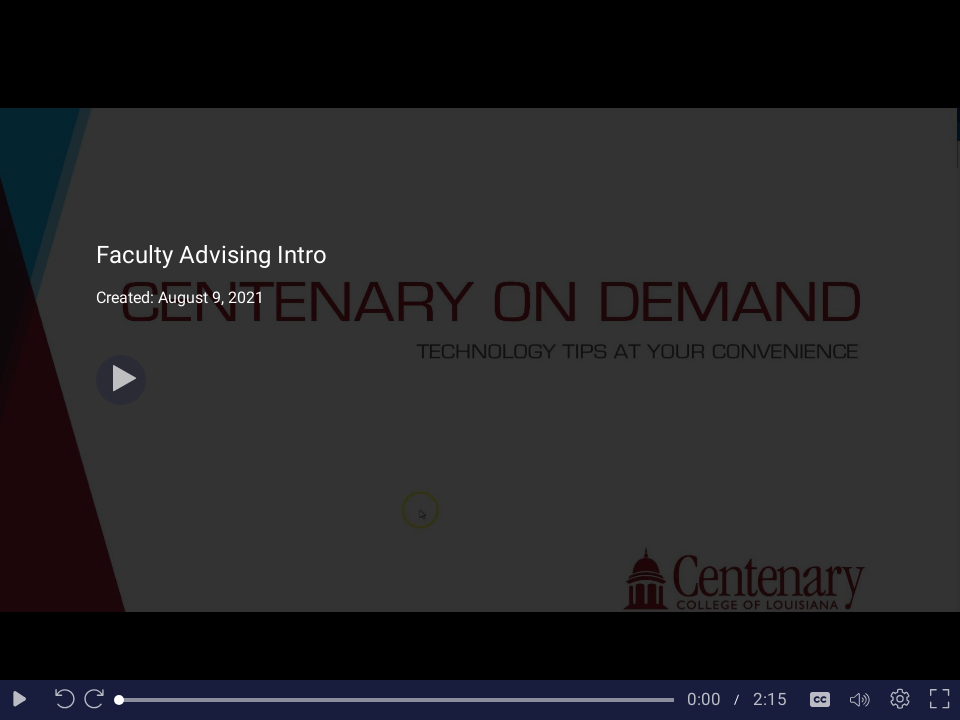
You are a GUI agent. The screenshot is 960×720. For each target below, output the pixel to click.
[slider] (396, 700)
